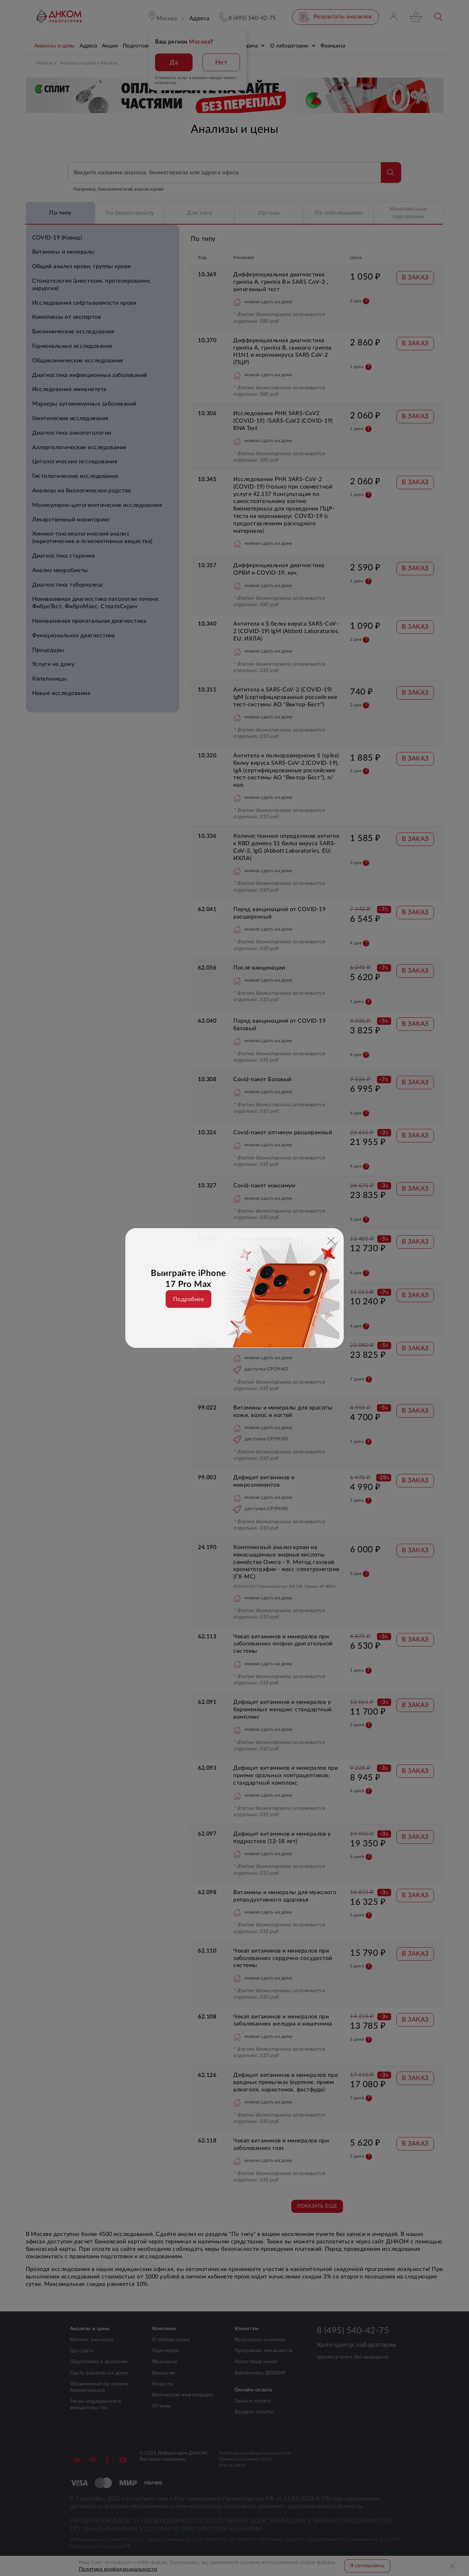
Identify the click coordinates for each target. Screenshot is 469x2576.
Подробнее (188, 1299)
